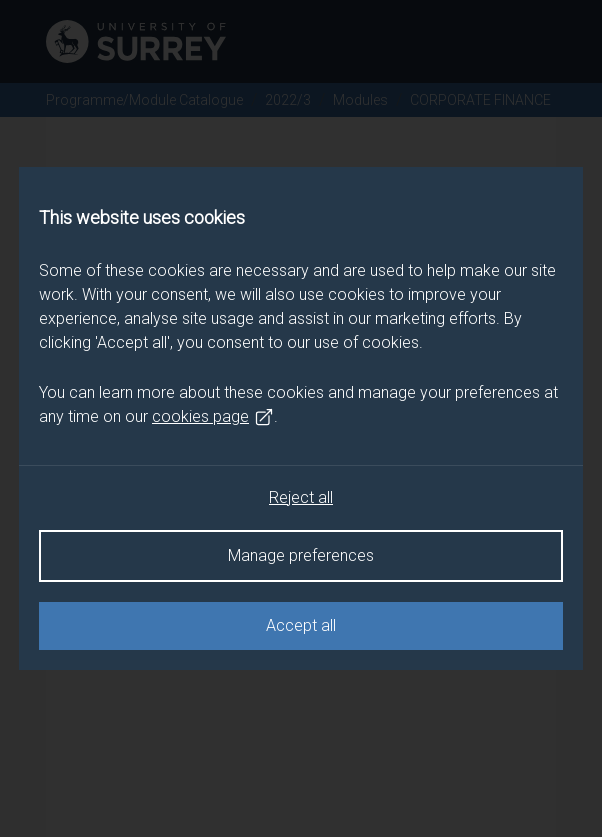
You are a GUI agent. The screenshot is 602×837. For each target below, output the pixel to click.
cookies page (213, 417)
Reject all (301, 497)
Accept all (301, 625)
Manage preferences (301, 555)
